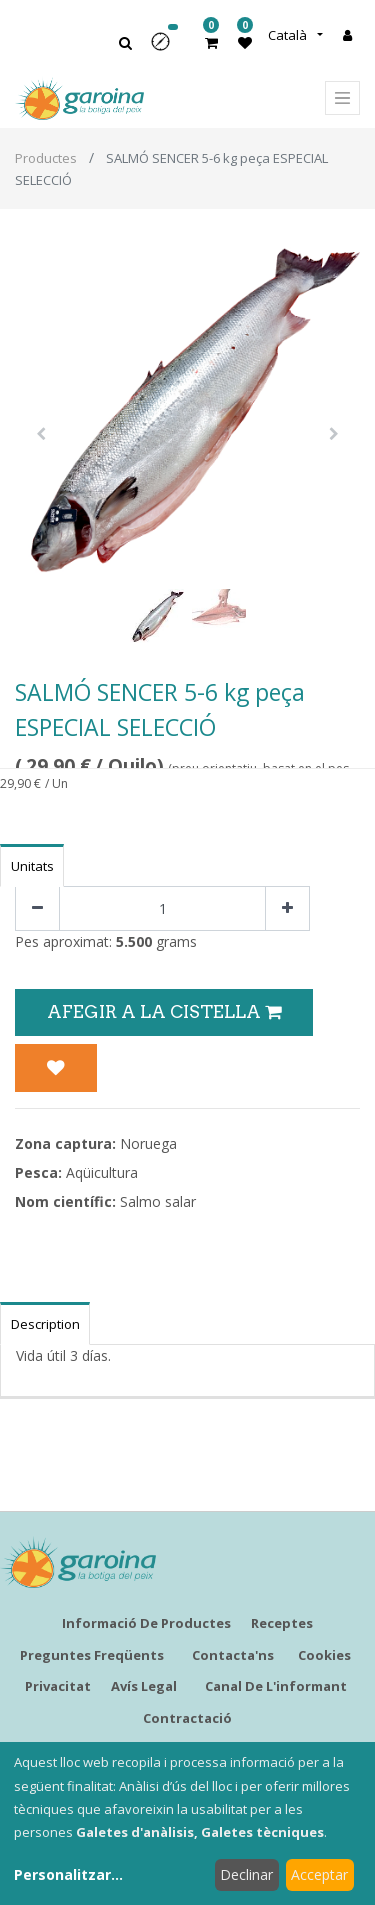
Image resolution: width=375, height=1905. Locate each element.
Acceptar (319, 1874)
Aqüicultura (102, 1172)
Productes (46, 158)
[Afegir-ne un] (287, 908)
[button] (167, 48)
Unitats (32, 866)
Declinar (246, 1874)
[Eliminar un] (37, 908)
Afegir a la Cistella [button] (164, 1011)
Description (45, 1324)
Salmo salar (158, 1201)
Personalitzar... (68, 1874)
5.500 (134, 941)
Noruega (148, 1143)
